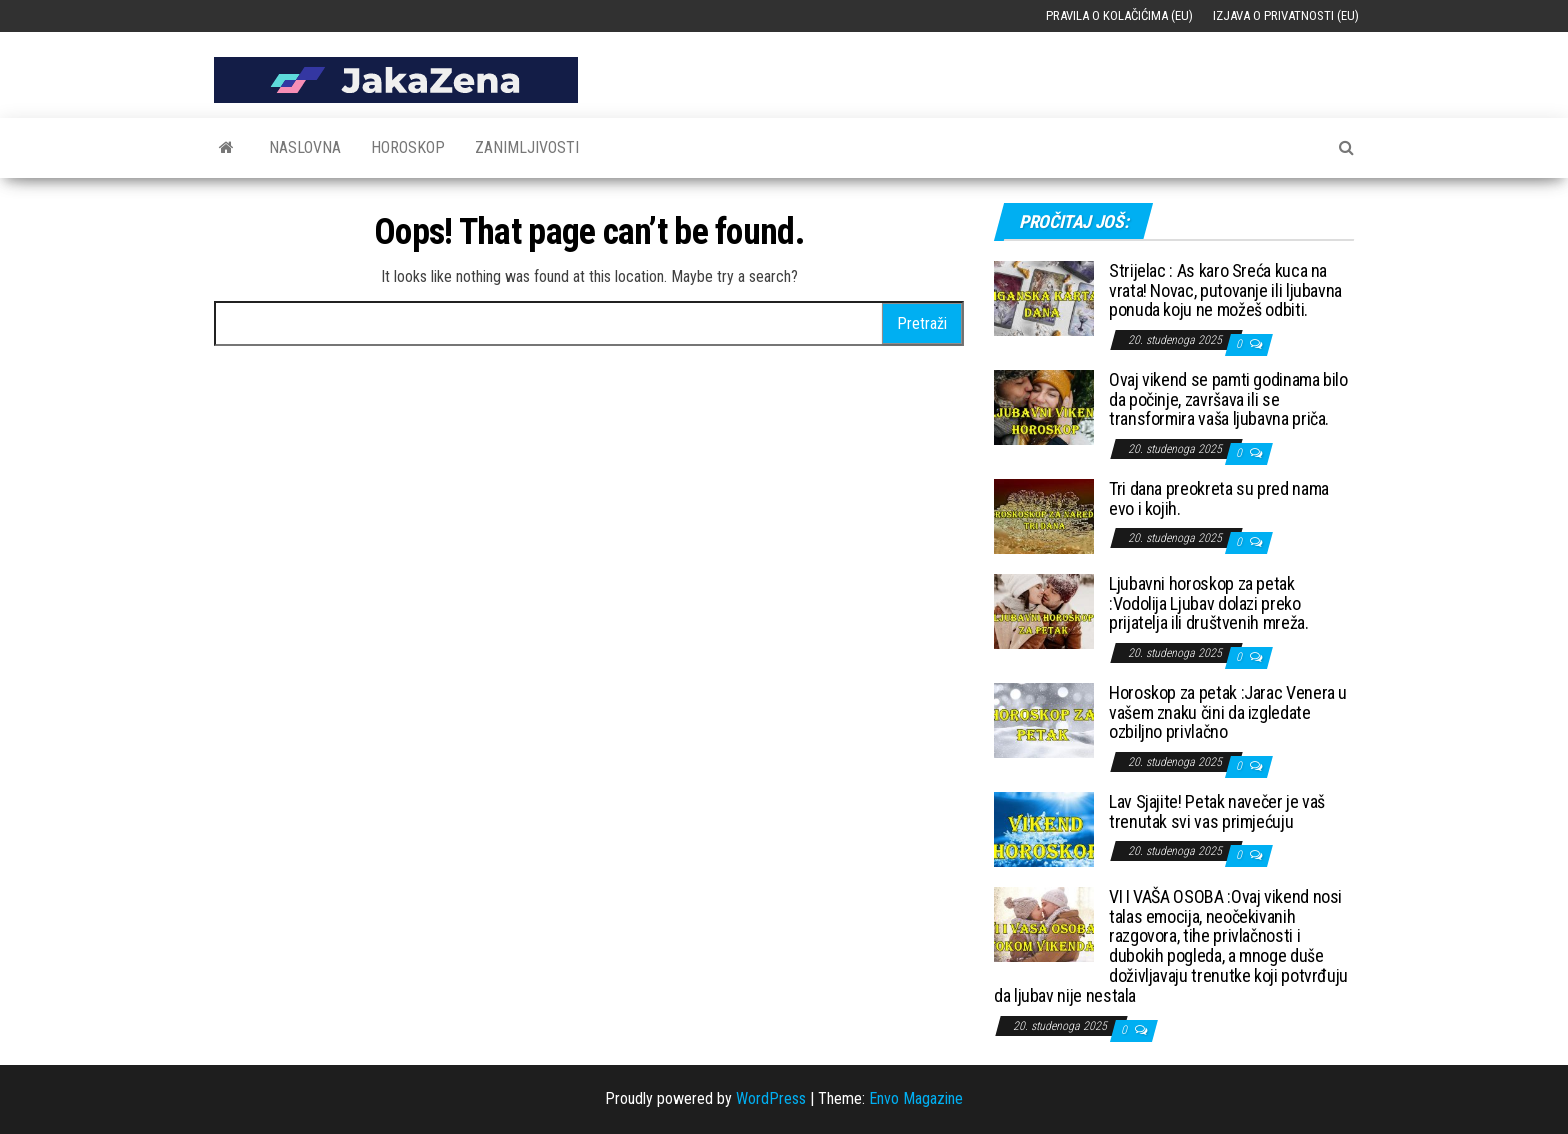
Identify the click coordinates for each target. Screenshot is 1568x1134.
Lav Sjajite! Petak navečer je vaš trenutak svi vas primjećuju (1217, 811)
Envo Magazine (916, 1098)
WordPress (771, 1098)
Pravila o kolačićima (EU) (1119, 15)
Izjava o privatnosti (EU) (1286, 15)
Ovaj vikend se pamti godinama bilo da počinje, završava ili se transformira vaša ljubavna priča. (1228, 399)
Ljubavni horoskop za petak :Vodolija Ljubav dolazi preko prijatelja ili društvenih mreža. (1208, 603)
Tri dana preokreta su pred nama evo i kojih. (1219, 498)
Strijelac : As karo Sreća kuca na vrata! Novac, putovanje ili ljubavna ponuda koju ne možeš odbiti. (1225, 290)
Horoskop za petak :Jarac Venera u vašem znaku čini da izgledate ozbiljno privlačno (1228, 712)
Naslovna (305, 147)
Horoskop (408, 147)
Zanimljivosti (527, 147)
